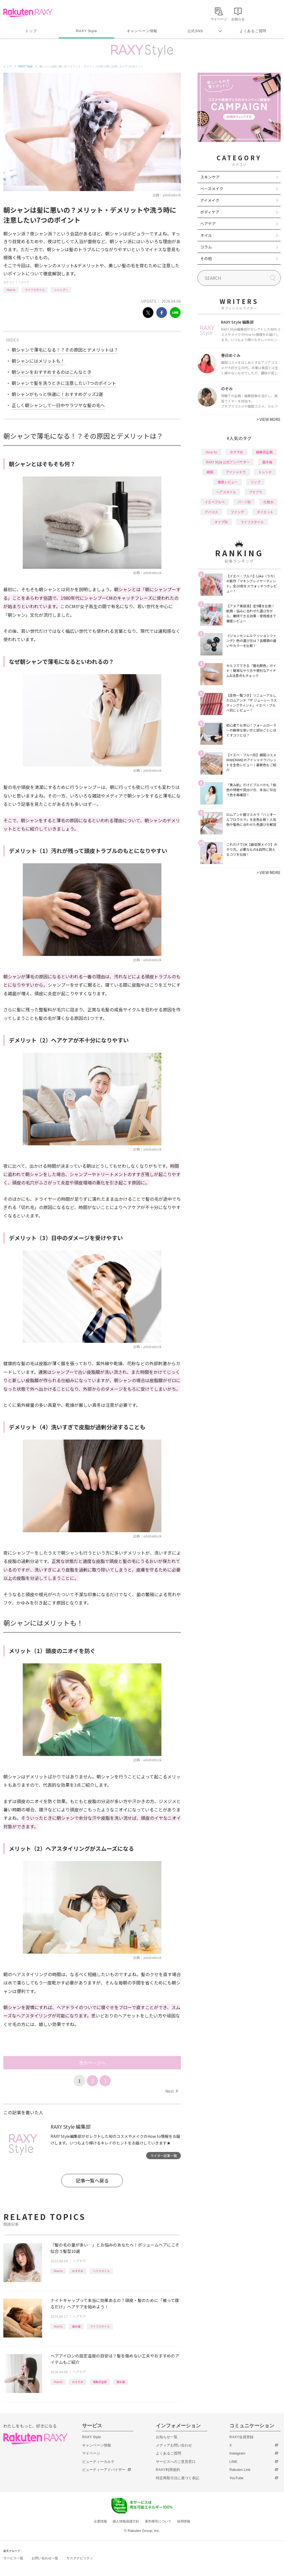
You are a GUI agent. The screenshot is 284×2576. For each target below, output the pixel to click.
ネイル (206, 235)
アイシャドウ (236, 471)
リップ (255, 481)
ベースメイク (211, 188)
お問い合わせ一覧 (45, 2558)
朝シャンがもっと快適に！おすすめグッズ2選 (57, 394)
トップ (31, 31)
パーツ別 (244, 501)
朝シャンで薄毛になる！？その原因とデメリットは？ (65, 349)
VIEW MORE (269, 419)
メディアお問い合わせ (174, 2445)
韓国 (210, 471)
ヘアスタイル (101, 2271)
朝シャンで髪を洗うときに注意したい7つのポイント (64, 383)
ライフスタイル (34, 290)
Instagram (237, 2453)
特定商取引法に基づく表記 (177, 2478)
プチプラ (255, 491)
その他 (206, 258)
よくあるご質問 (253, 31)
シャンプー (61, 290)
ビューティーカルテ (98, 2462)
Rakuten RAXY (27, 12)
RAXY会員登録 (241, 2437)
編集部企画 (100, 2382)
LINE (233, 2462)
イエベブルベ (215, 501)
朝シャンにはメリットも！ (38, 360)
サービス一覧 (13, 2558)
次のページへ (92, 2062)
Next (171, 2091)
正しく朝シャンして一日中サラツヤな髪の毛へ (58, 405)
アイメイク (209, 200)
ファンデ (237, 511)
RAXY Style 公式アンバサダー (228, 462)
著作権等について (158, 2521)
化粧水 (268, 501)
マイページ (91, 2453)
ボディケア (209, 212)
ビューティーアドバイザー (103, 2470)
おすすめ (77, 2271)
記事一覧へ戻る (92, 2180)
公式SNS (195, 31)
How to (11, 290)
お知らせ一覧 (167, 2437)
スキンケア (210, 177)
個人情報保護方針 (126, 2521)
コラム (206, 247)
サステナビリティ (80, 2558)
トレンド (265, 471)
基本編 (76, 2326)
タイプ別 (221, 521)
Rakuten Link (239, 2470)
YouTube (236, 2478)
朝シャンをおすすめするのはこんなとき (52, 372)
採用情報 (183, 2521)
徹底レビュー (228, 481)
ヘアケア (23, 282)
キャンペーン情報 (142, 31)
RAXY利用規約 (168, 2470)
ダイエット (265, 511)
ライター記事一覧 (163, 2155)
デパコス (211, 511)
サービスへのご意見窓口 (176, 2462)
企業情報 (100, 2521)
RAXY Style (86, 31)
